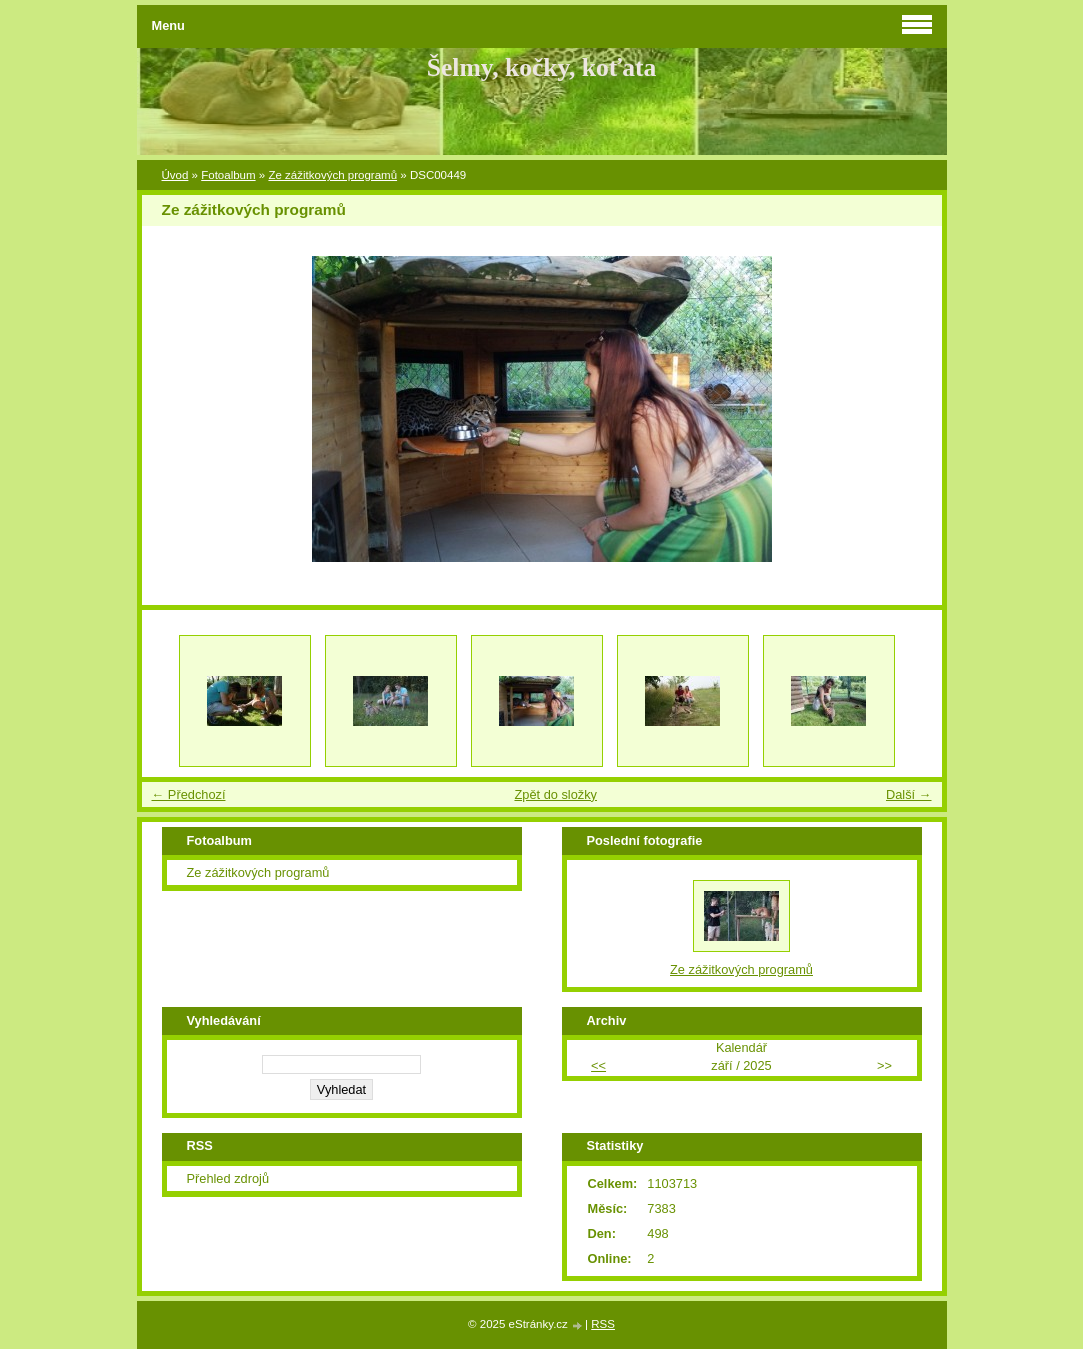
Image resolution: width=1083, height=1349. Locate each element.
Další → (909, 794)
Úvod (175, 175)
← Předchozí (189, 794)
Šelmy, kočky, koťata (542, 67)
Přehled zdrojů (228, 1178)
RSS (603, 1324)
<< (598, 1065)
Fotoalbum (228, 175)
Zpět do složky (555, 794)
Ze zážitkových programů (332, 175)
